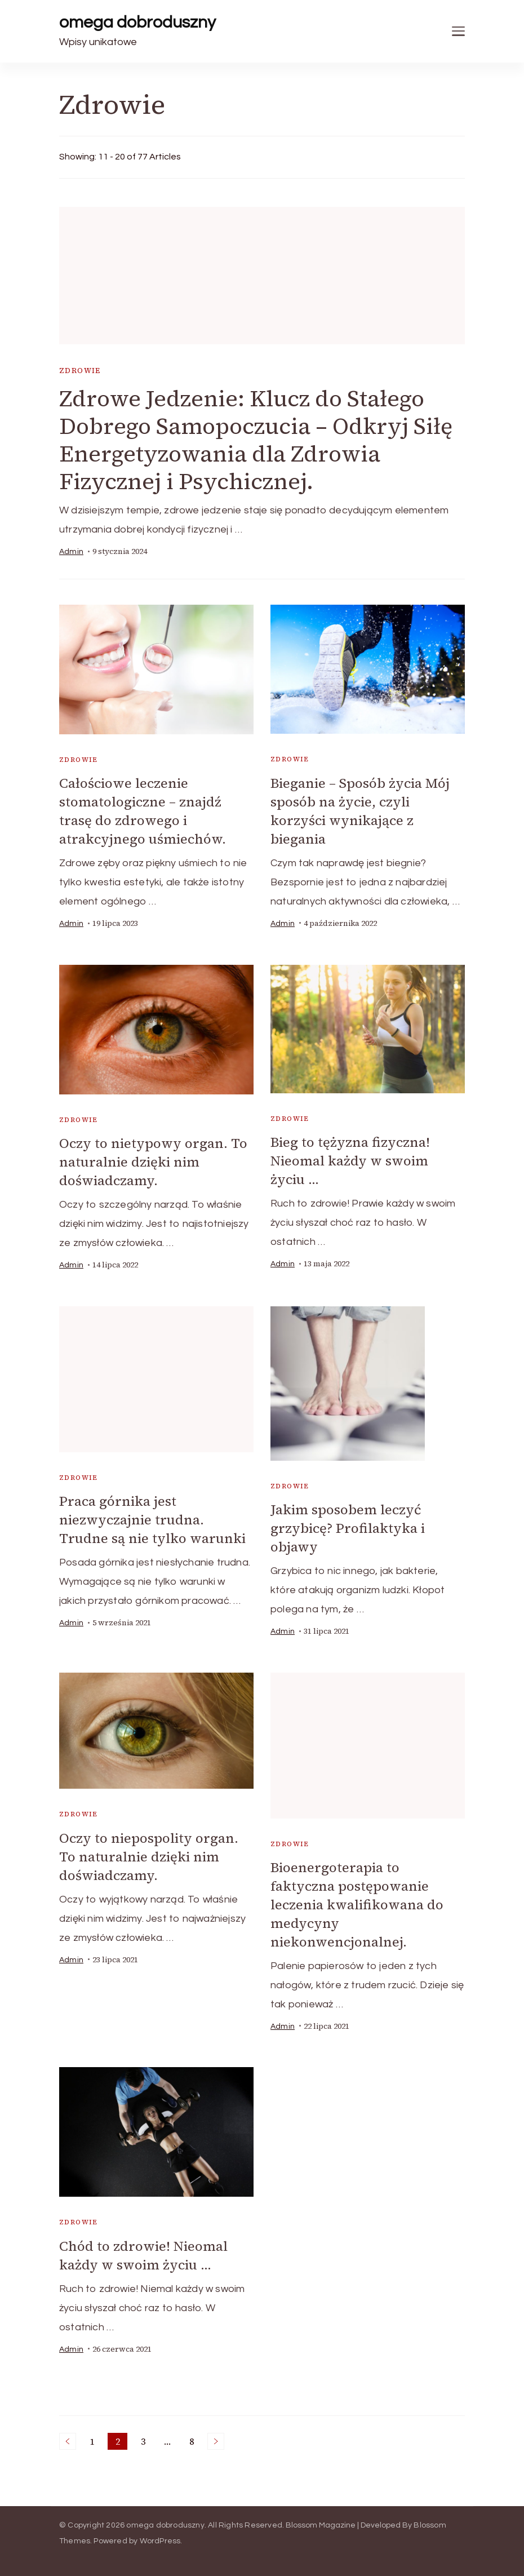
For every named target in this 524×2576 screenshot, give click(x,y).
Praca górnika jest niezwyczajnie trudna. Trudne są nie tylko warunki (152, 1520)
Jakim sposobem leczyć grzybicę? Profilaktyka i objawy (347, 1528)
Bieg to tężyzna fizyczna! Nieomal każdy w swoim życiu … (350, 1161)
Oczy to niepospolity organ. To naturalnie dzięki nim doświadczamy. (148, 1857)
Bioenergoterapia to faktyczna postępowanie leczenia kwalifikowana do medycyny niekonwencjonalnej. (356, 1904)
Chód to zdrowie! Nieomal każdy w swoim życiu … (143, 2255)
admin (71, 552)
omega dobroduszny (137, 22)
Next (215, 2441)
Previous (67, 2441)
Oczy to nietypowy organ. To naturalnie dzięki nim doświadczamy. (153, 1162)
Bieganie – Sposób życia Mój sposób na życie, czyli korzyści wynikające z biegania (360, 811)
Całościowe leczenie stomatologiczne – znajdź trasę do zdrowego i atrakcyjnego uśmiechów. (142, 811)
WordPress (160, 2541)
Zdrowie (80, 370)
